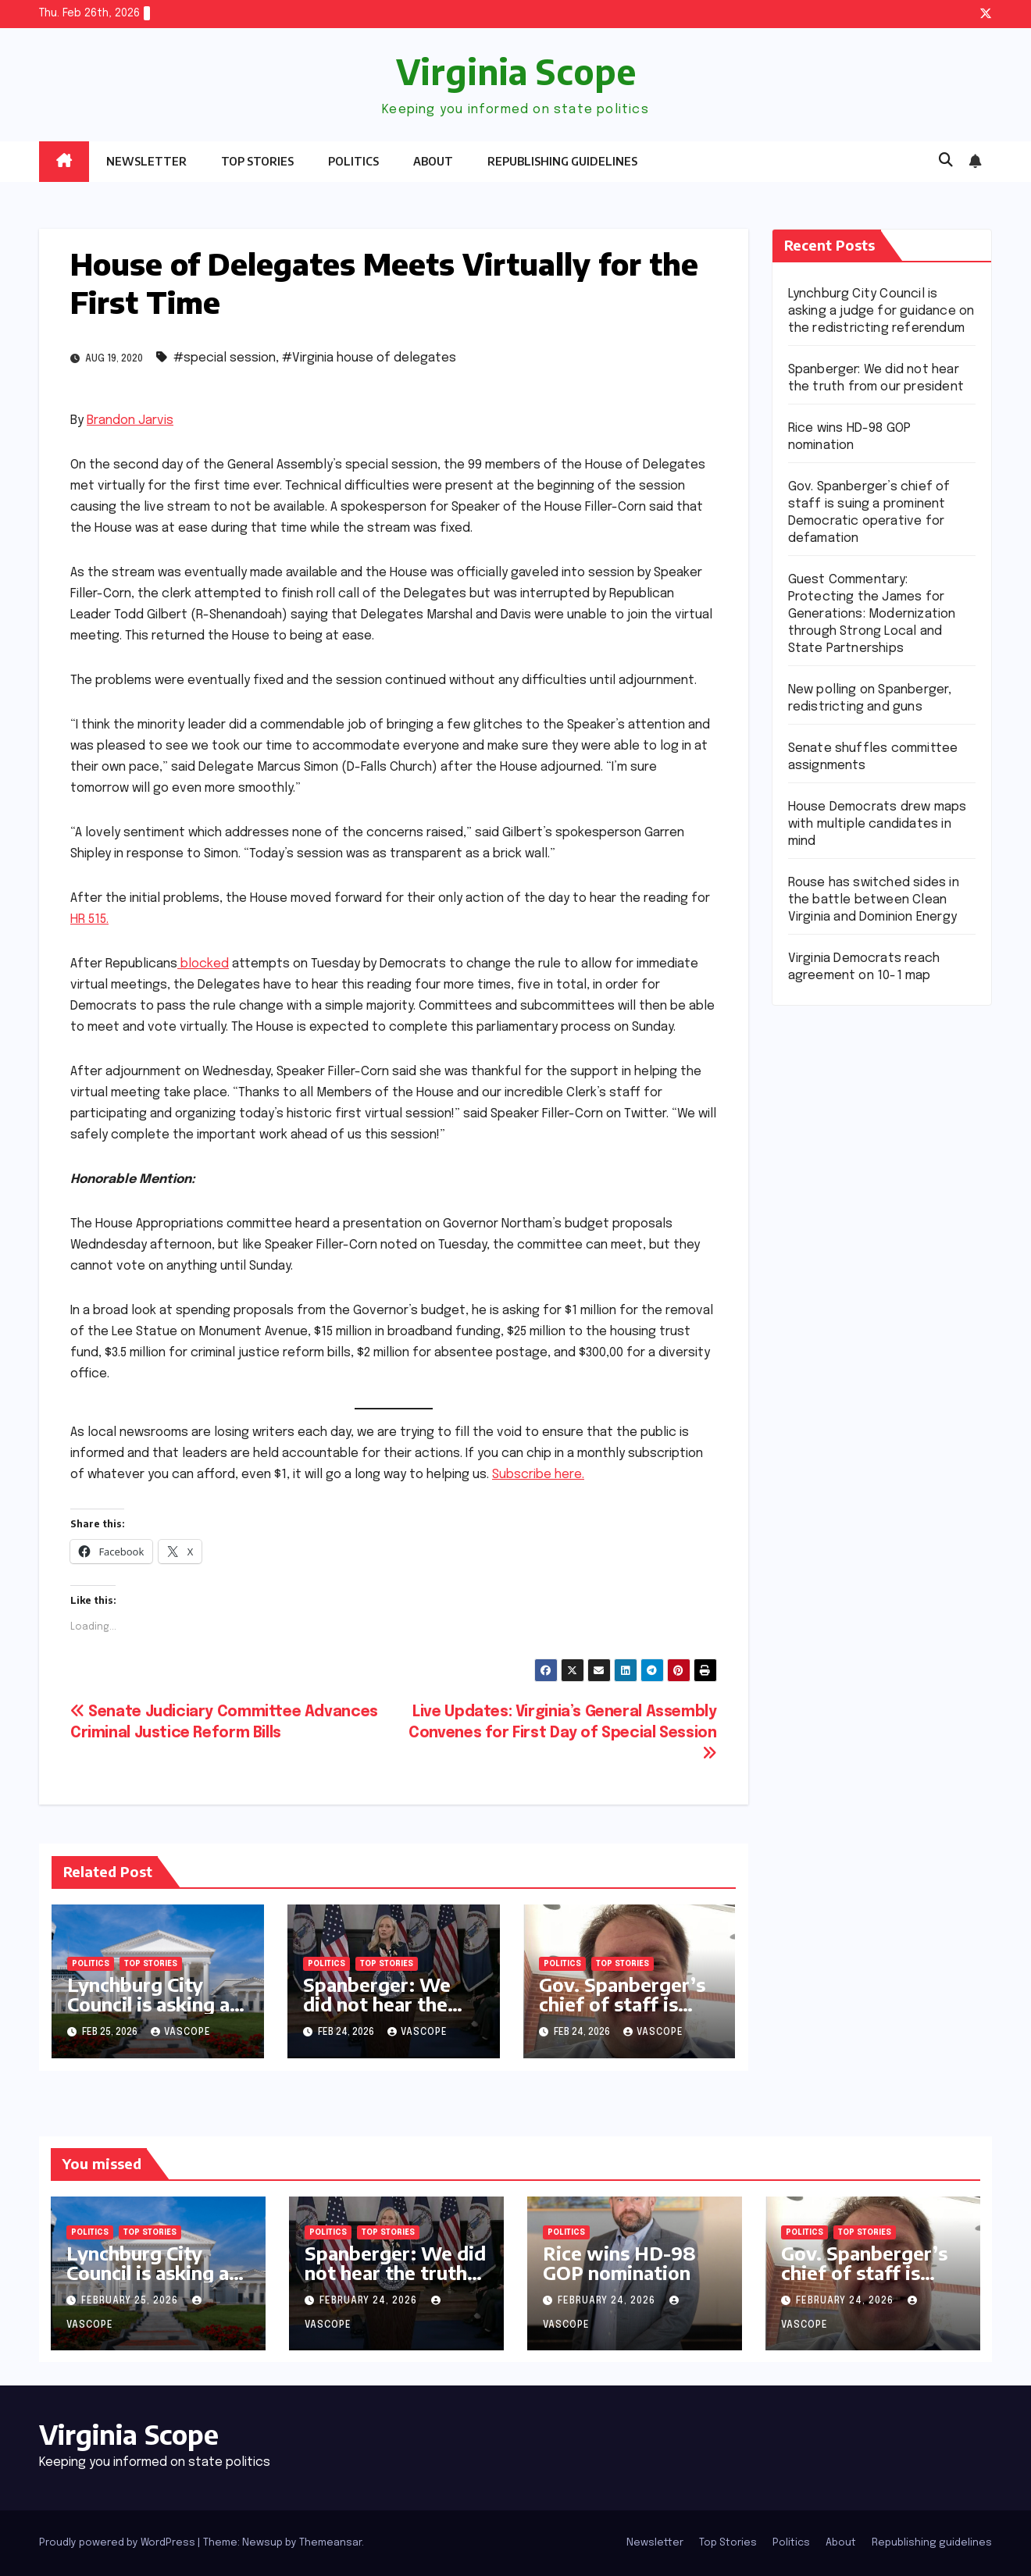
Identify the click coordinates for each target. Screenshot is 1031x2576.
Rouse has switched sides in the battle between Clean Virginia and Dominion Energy (873, 900)
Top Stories (257, 161)
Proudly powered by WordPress (118, 2543)
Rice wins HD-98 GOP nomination (619, 2262)
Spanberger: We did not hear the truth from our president (377, 2013)
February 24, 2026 (369, 2301)
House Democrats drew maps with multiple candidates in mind (877, 824)
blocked (203, 964)
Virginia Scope (516, 71)
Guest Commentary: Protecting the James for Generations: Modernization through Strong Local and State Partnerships (872, 614)
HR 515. (89, 919)
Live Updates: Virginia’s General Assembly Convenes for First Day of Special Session (562, 1733)
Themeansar (330, 2543)
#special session (224, 358)
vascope (181, 2032)
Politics (353, 161)
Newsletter (146, 161)
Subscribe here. (538, 1474)
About (433, 161)
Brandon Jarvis (130, 420)
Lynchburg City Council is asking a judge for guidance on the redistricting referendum (881, 311)
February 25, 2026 (131, 2301)
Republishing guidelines (562, 161)
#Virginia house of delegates (369, 358)
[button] (946, 161)
